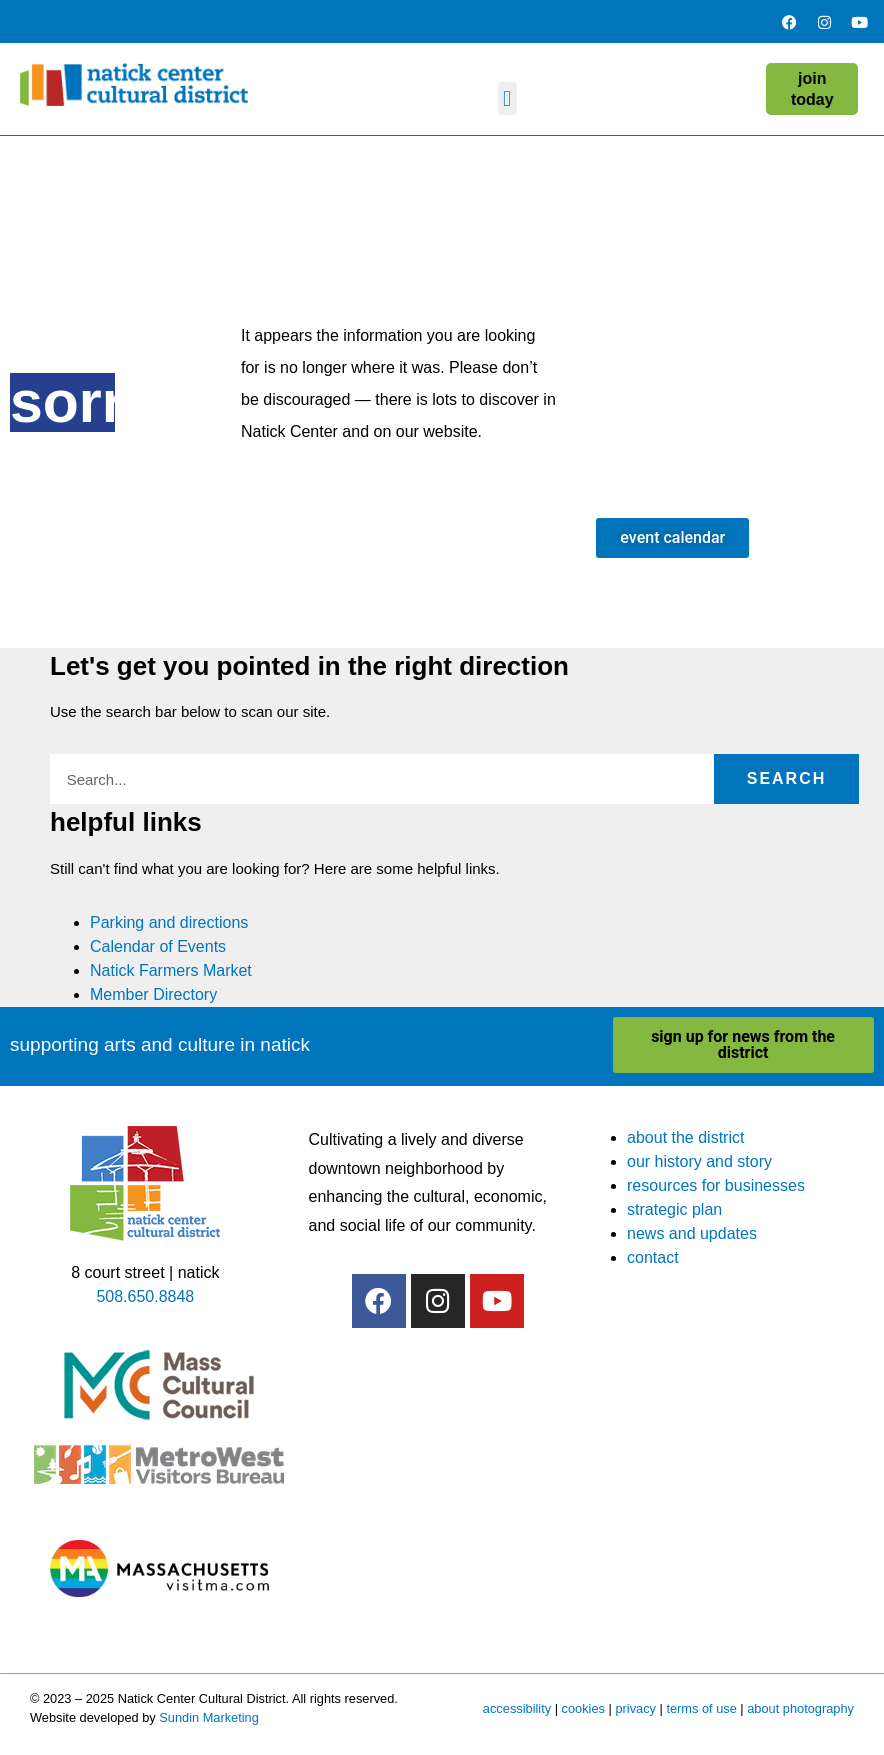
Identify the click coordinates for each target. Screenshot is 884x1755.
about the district (685, 1137)
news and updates (692, 1233)
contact (653, 1257)
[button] (507, 98)
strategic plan (674, 1209)
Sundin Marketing (209, 1717)
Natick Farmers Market (171, 970)
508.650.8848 (145, 1296)
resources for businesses (716, 1185)
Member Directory (153, 994)
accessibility (517, 1708)
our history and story (699, 1161)
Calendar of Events (158, 946)
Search (787, 778)
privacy (635, 1708)
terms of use (701, 1708)
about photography (800, 1708)
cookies (583, 1708)
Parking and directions (169, 922)
